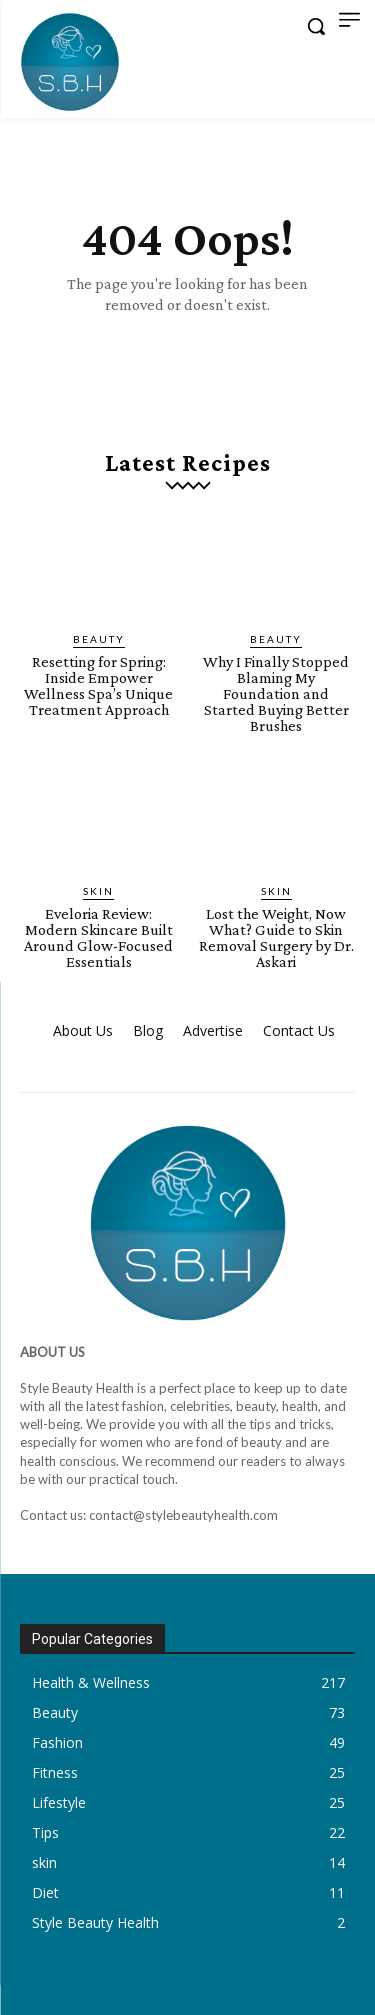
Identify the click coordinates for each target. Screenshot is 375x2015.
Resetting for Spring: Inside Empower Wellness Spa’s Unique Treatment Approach (98, 685)
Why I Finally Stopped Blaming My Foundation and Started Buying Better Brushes (276, 693)
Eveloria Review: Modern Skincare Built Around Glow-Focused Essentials (98, 937)
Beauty (99, 639)
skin (98, 891)
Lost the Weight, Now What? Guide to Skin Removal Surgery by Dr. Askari (276, 937)
